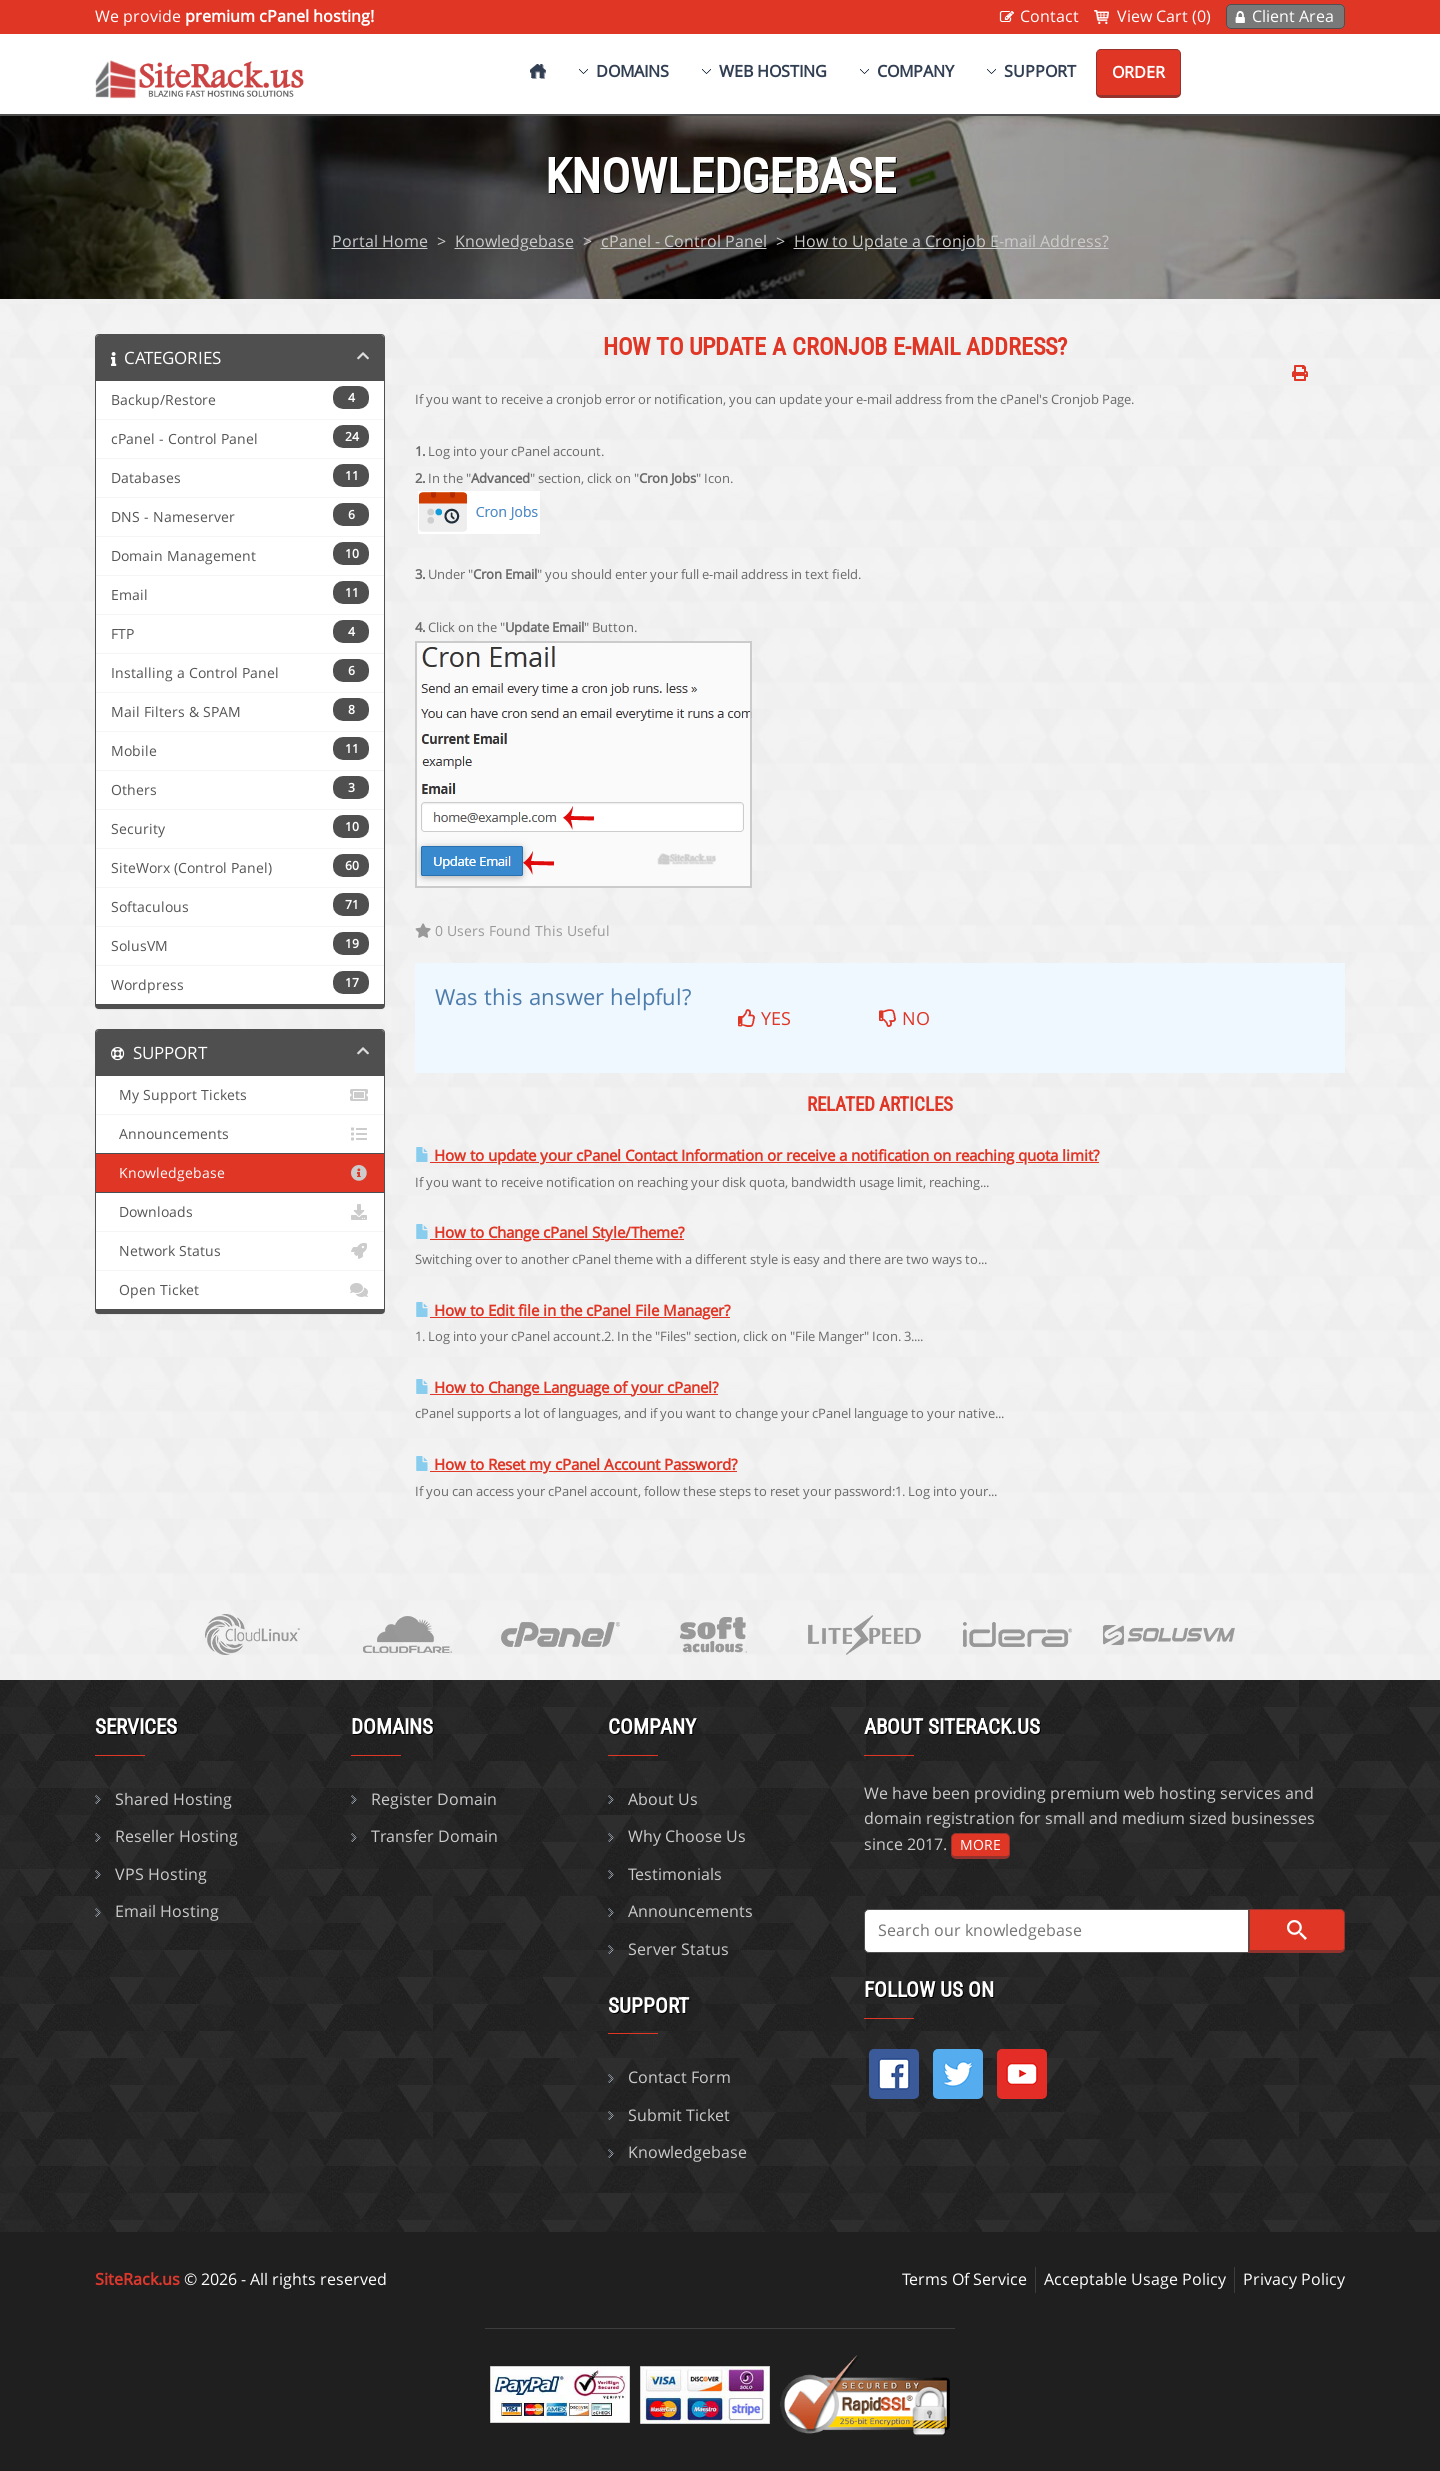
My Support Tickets (240, 1095)
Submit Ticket (679, 2115)
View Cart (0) (1164, 16)
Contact (1049, 16)
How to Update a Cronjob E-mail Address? (951, 241)
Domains (632, 71)
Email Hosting (167, 1911)
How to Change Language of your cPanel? (566, 1387)
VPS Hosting (161, 1874)
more (980, 1844)
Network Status (240, 1251)
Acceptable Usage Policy (1135, 2279)
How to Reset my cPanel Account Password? (576, 1464)
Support (1040, 71)
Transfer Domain (434, 1836)
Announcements (240, 1134)
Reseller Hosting (176, 1836)
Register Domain (434, 1799)
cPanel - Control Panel (684, 241)
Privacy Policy (1294, 2279)
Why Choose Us (687, 1836)
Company (915, 71)
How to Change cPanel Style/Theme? (549, 1232)
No (904, 1018)
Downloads (240, 1212)
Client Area (1293, 16)
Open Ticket (240, 1290)
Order (1138, 72)
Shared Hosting (173, 1799)
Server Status (678, 1949)
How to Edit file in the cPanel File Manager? (572, 1310)
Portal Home (380, 241)
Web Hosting (773, 71)
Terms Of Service (964, 2279)
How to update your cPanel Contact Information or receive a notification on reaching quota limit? (757, 1155)
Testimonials (675, 1874)
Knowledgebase (514, 241)
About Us (663, 1799)
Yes (764, 1018)
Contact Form (679, 2077)
